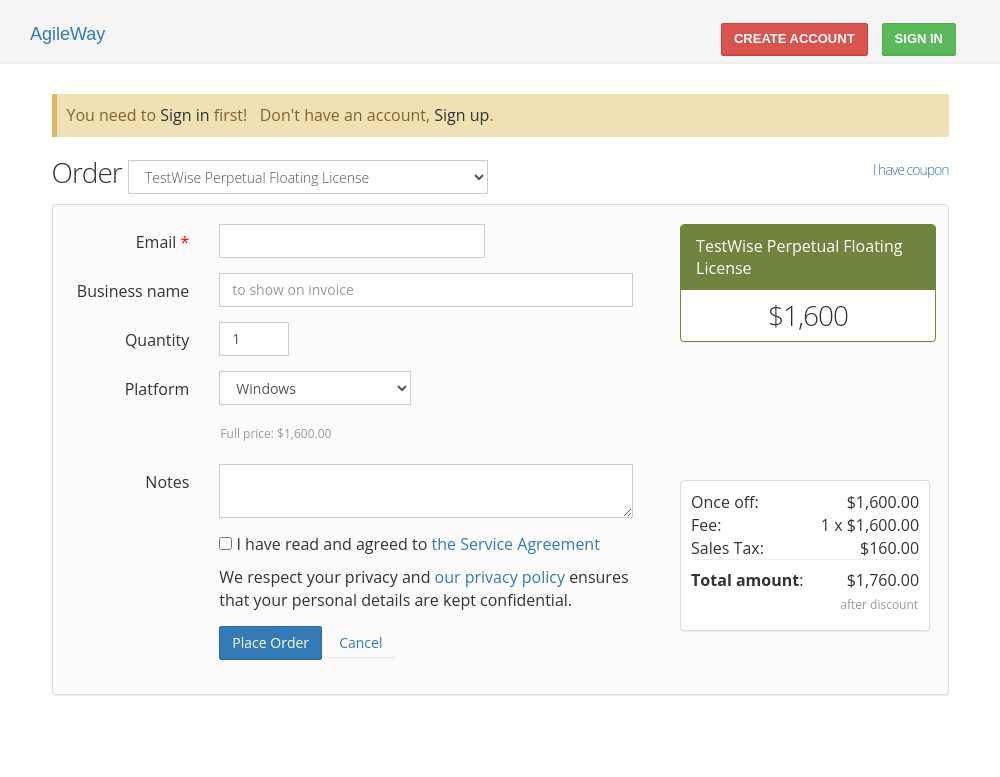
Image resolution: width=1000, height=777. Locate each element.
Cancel (360, 642)
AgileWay (67, 34)
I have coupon (911, 169)
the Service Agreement (515, 544)
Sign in (184, 115)
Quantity (157, 340)
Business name (133, 291)
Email (163, 242)
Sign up (461, 115)
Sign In (919, 38)
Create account (794, 38)
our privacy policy (500, 577)
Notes (167, 482)
